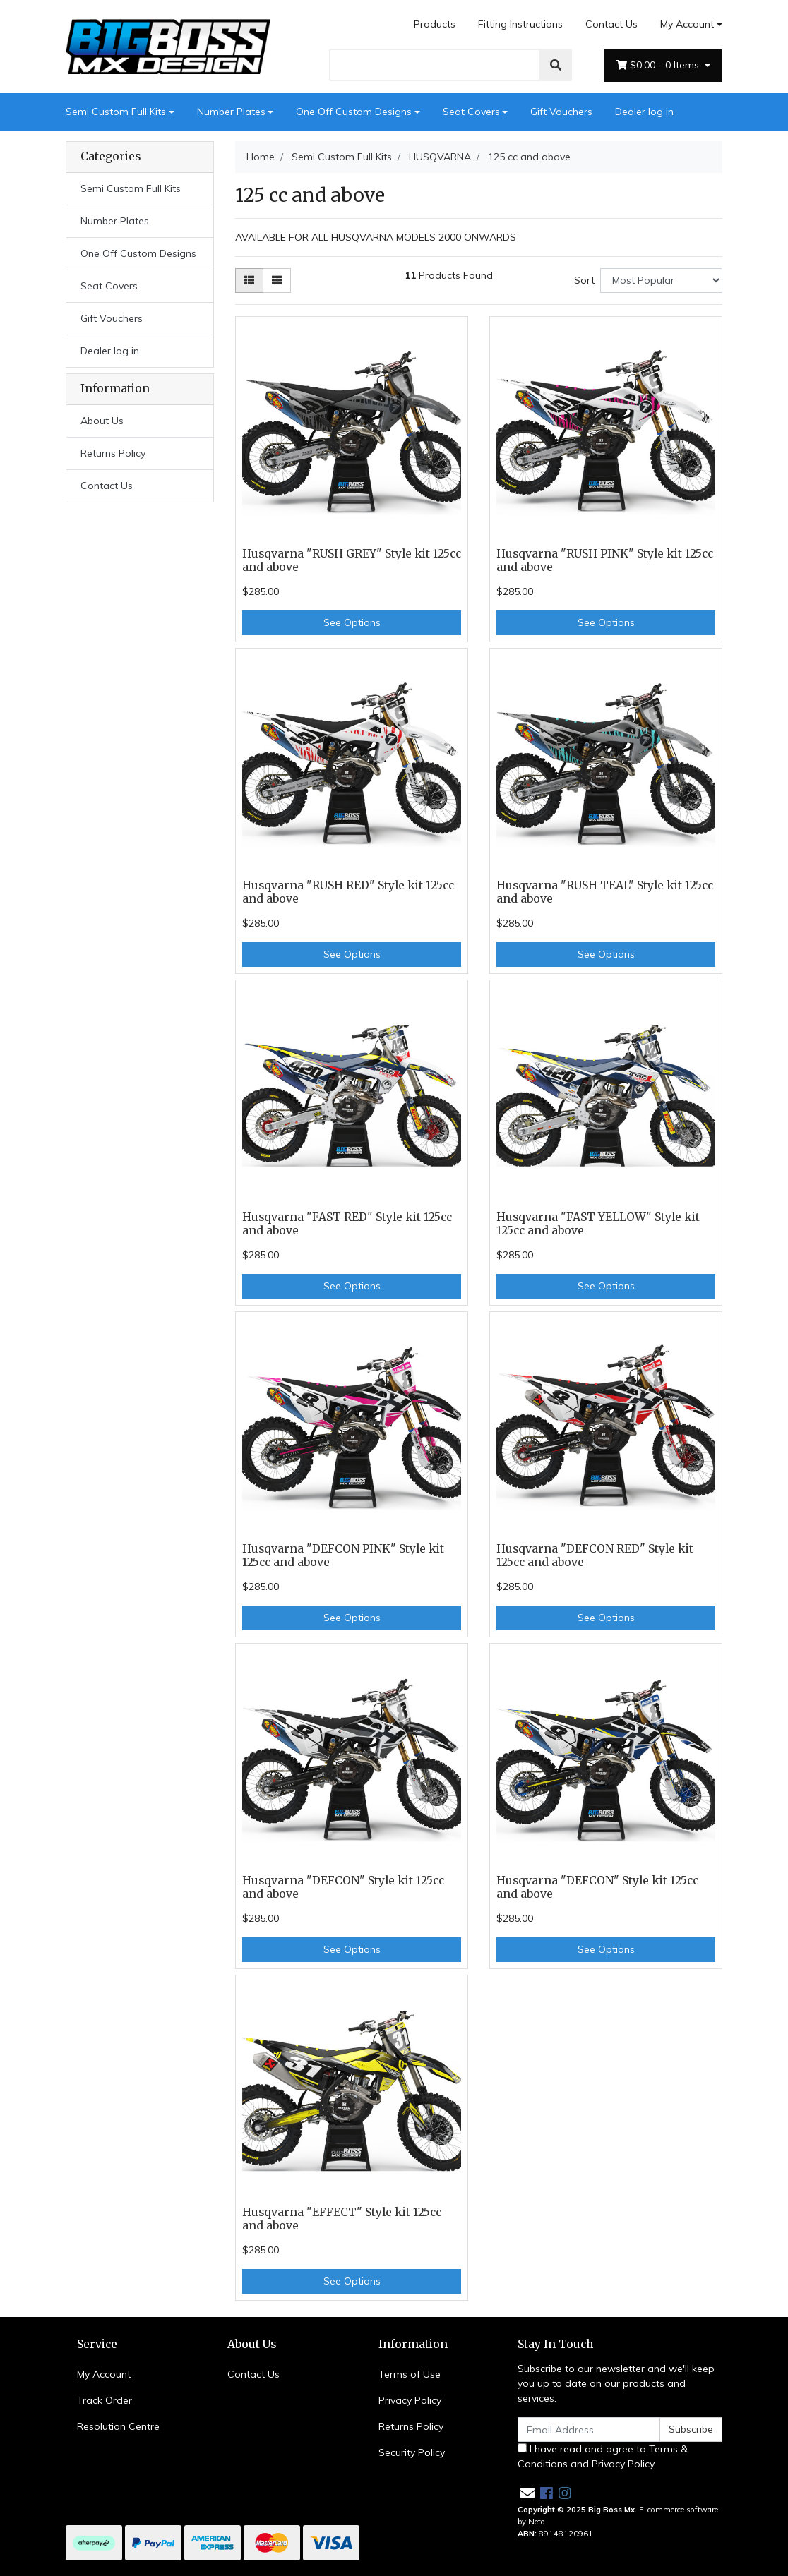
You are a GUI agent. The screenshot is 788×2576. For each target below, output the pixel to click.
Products (434, 24)
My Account (104, 2374)
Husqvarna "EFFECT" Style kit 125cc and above (341, 2218)
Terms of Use (409, 2374)
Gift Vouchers (561, 111)
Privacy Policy (409, 2400)
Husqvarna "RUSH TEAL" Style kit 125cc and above (604, 892)
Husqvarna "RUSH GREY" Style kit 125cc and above (351, 560)
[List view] (277, 280)
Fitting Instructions (520, 24)
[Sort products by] (661, 280)
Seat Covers (471, 111)
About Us (102, 420)
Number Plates (231, 111)
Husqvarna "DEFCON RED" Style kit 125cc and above (594, 1555)
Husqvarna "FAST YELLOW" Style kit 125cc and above (598, 1223)
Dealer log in (644, 111)
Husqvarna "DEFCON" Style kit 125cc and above (343, 1887)
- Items (659, 65)
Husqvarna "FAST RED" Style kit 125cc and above (347, 1223)
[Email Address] (589, 2429)
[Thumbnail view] (249, 280)
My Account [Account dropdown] (687, 24)
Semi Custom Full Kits (116, 111)
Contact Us (611, 24)
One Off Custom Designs (354, 111)
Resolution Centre (118, 2426)
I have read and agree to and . (603, 2456)
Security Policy (411, 2452)
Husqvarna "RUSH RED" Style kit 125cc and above (348, 892)
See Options (352, 622)
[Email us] (527, 2493)
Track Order (104, 2400)
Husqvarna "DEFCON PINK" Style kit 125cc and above (343, 1555)
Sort (584, 280)
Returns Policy (112, 453)
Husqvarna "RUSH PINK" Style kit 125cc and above (604, 560)
